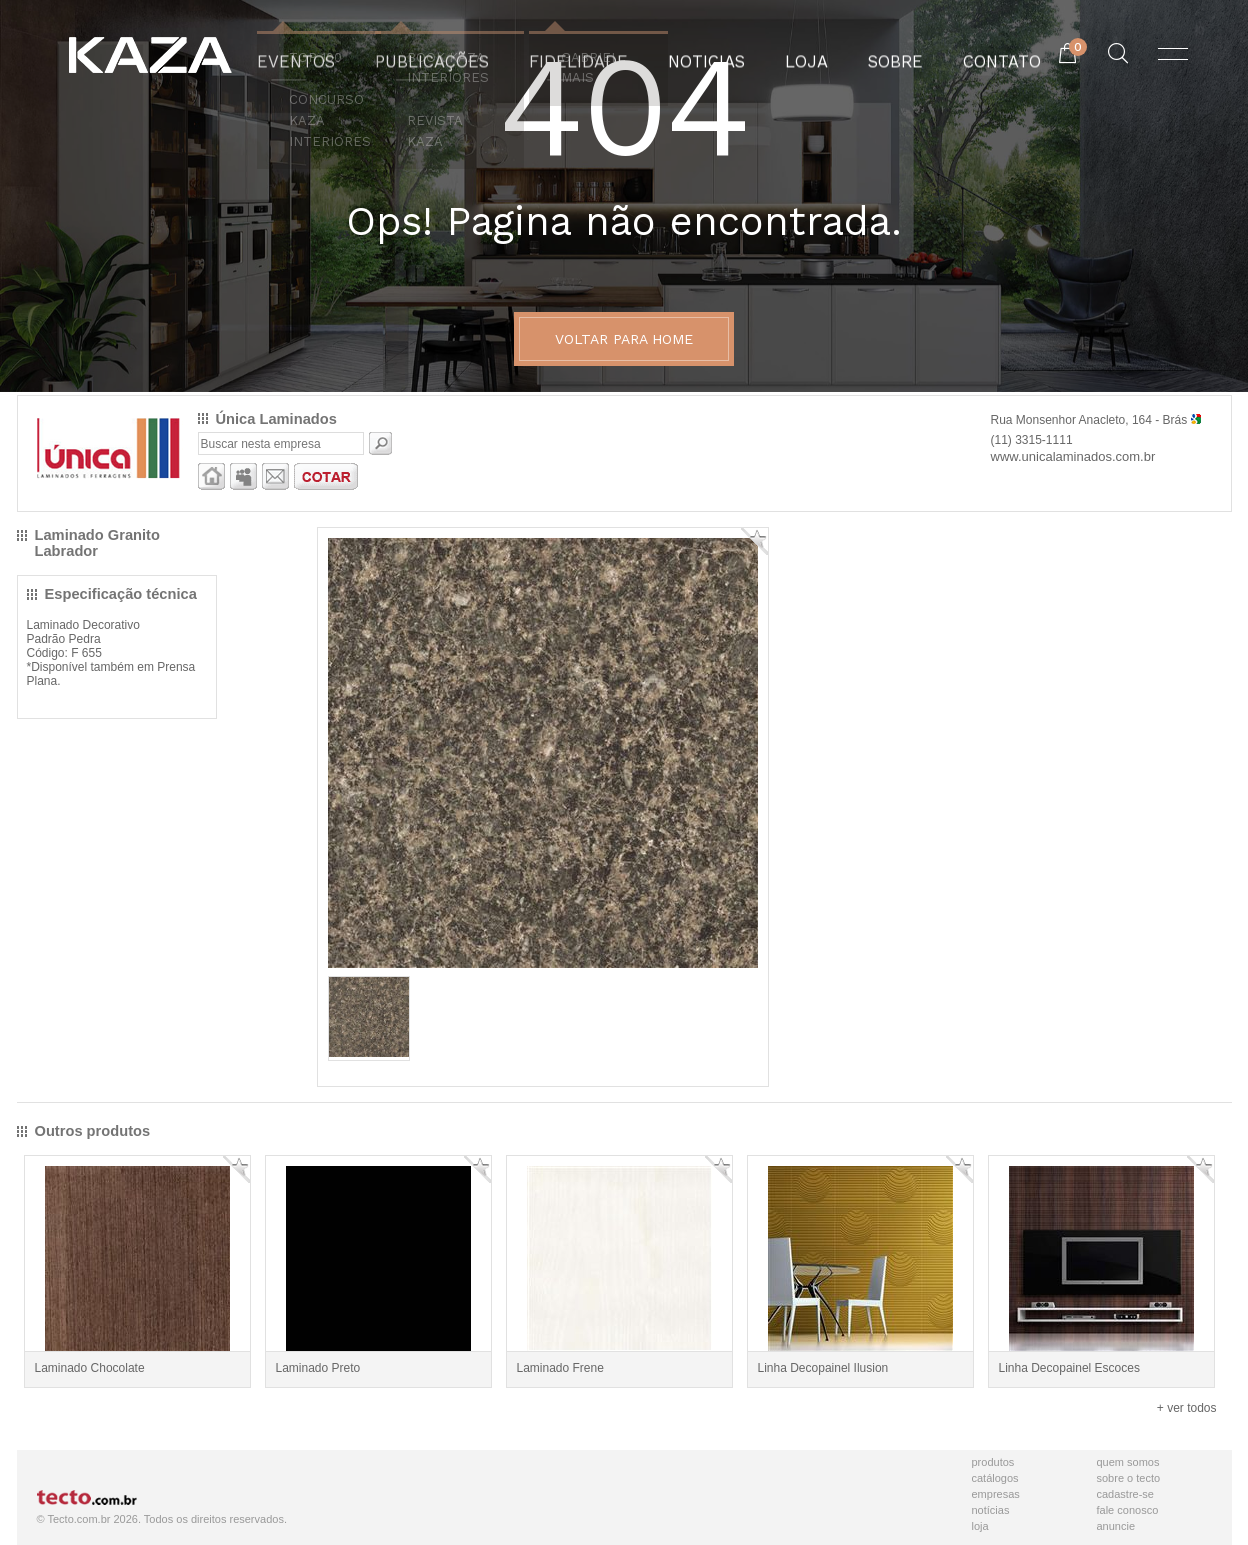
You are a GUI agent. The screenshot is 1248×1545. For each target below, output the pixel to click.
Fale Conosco (1128, 1510)
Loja (980, 1526)
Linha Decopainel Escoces (1069, 1368)
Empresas (996, 1494)
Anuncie (1116, 1526)
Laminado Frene (560, 1368)
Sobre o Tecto (1129, 1478)
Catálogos (995, 1478)
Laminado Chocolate (90, 1368)
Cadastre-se (1125, 1494)
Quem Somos (1128, 1462)
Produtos (993, 1462)
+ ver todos (1187, 1408)
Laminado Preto (318, 1368)
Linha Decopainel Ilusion (823, 1368)
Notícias (991, 1510)
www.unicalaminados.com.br (1073, 456)
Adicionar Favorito (754, 541)
